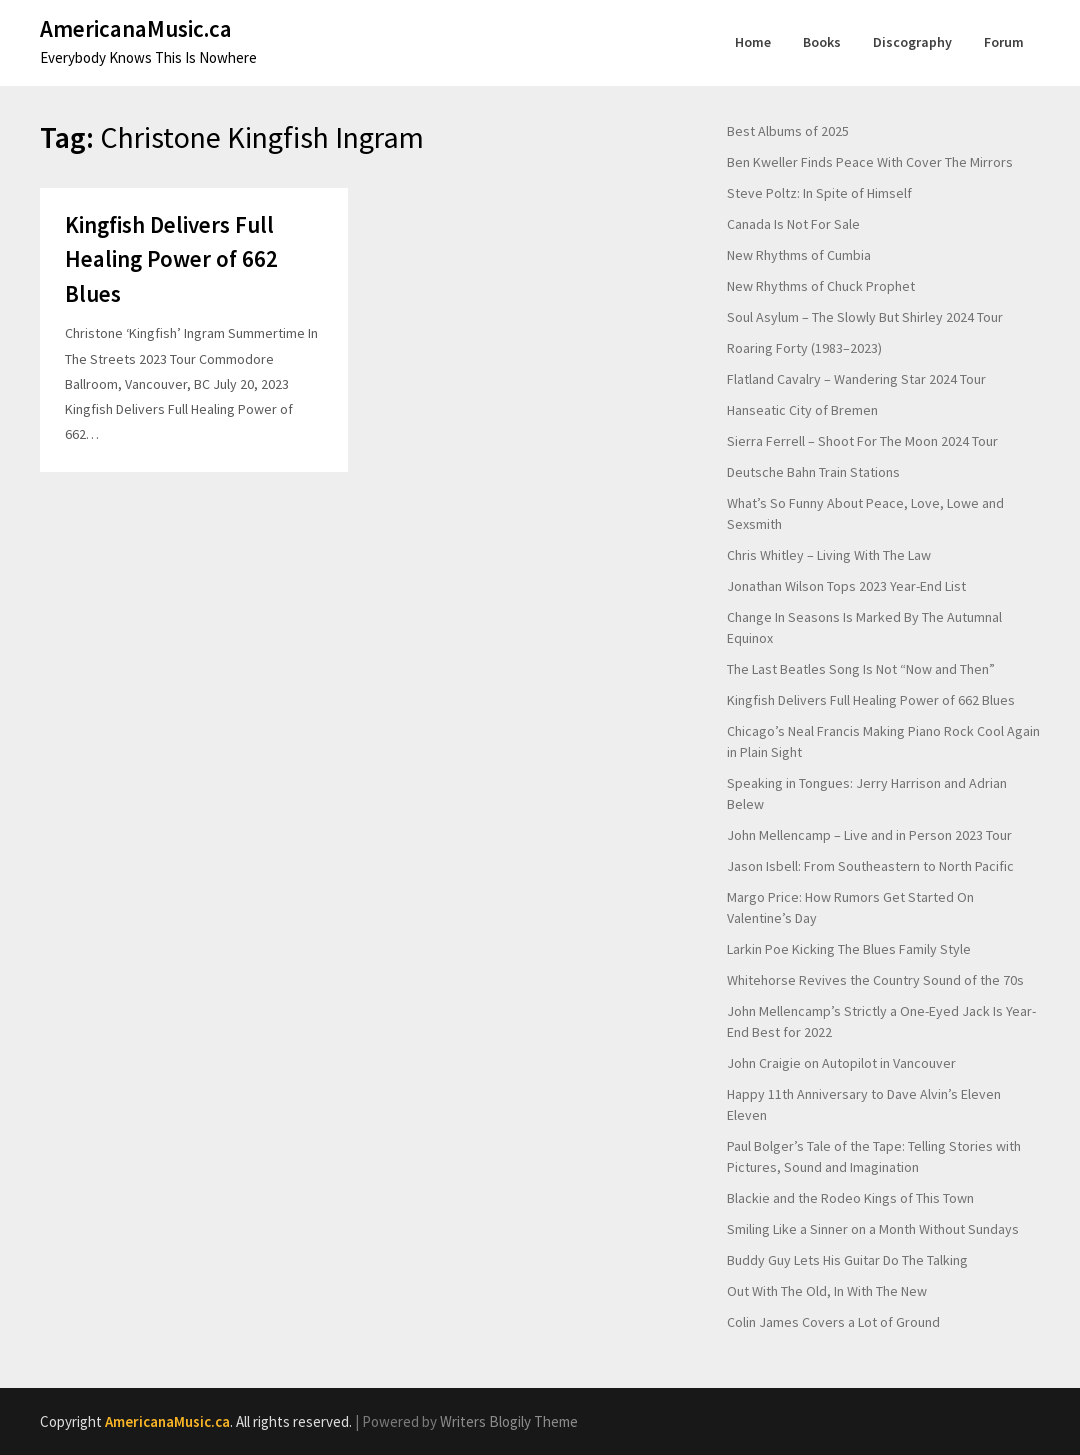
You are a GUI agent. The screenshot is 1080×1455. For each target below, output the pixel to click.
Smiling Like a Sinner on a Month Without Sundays (873, 1229)
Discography (912, 42)
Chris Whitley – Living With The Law (829, 555)
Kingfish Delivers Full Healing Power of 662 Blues (171, 259)
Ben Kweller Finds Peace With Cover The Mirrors (870, 162)
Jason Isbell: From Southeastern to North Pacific (870, 866)
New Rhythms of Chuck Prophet (821, 286)
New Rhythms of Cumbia (799, 255)
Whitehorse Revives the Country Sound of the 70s (875, 980)
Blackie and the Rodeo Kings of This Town (850, 1198)
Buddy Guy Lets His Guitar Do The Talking (847, 1260)
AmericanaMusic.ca (136, 28)
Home (753, 42)
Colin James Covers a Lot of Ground (833, 1322)
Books (822, 42)
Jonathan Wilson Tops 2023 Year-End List (846, 586)
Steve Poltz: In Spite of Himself (819, 193)
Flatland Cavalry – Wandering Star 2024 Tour (856, 379)
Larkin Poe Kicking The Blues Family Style (849, 949)
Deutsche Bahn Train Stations (813, 472)
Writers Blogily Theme (509, 1421)
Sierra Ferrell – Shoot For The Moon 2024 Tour (862, 441)
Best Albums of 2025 (788, 131)
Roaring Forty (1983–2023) (804, 348)
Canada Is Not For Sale (793, 224)
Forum (1004, 42)
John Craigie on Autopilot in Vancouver (841, 1063)
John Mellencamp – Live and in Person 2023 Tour (869, 835)
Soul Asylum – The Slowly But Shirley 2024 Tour (865, 317)
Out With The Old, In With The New (827, 1291)
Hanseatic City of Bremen (802, 410)
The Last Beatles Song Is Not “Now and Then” (861, 669)
